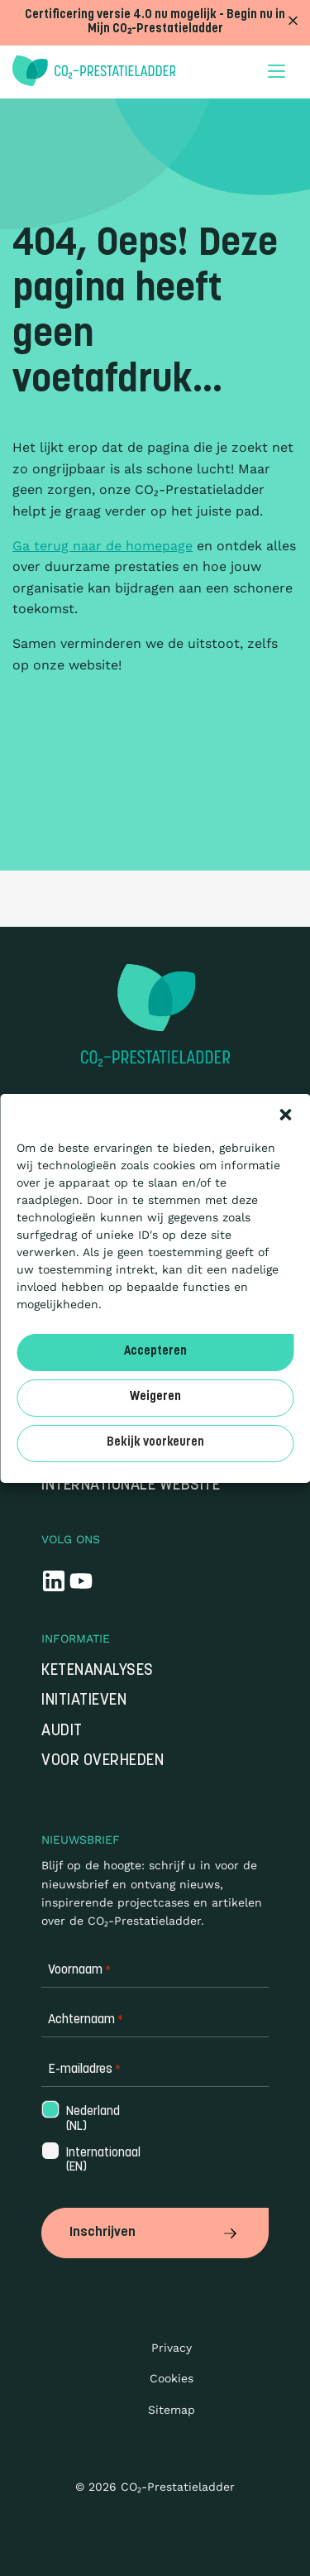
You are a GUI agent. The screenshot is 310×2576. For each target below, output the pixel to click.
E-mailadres (84, 2070)
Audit (62, 1731)
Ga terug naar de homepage (102, 546)
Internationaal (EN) (101, 2160)
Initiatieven (83, 1701)
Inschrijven (155, 2232)
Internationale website (130, 1486)
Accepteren (155, 1352)
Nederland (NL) (91, 2119)
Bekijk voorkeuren (155, 1443)
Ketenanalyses (97, 1671)
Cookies (171, 2378)
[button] (285, 1114)
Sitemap (171, 2409)
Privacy (171, 2347)
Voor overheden (102, 1761)
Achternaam (85, 2020)
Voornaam (79, 1971)
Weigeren (155, 1397)
